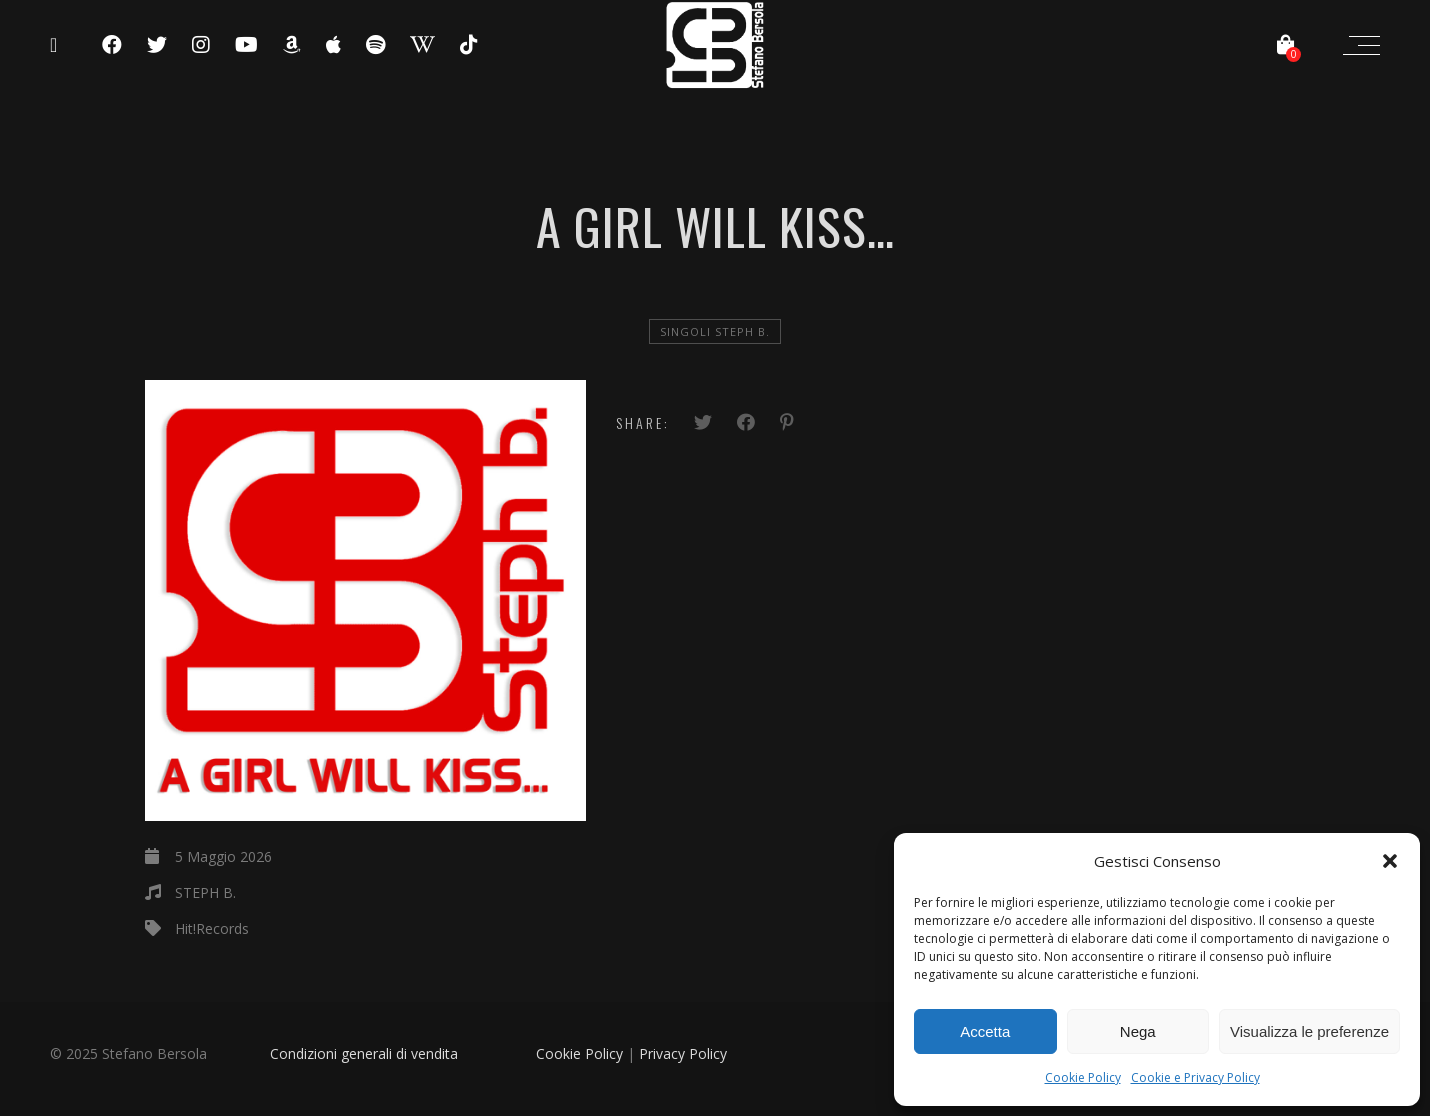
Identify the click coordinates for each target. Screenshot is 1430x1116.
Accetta (985, 1031)
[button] (1390, 861)
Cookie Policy (1083, 1077)
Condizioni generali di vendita (364, 1053)
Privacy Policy (683, 1053)
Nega (1138, 1031)
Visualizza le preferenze (1309, 1031)
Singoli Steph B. (715, 331)
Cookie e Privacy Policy (1195, 1077)
